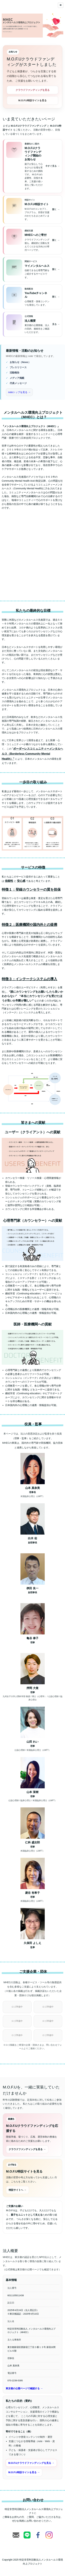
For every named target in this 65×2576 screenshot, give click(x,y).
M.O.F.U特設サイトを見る (32, 100)
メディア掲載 (17, 378)
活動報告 (14, 372)
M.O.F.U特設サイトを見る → (24, 2472)
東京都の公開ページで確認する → (24, 2388)
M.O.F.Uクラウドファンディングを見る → (31, 2463)
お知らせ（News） (20, 362)
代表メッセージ (18, 383)
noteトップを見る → (19, 392)
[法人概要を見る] (32, 324)
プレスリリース (18, 367)
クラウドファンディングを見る (33, 90)
